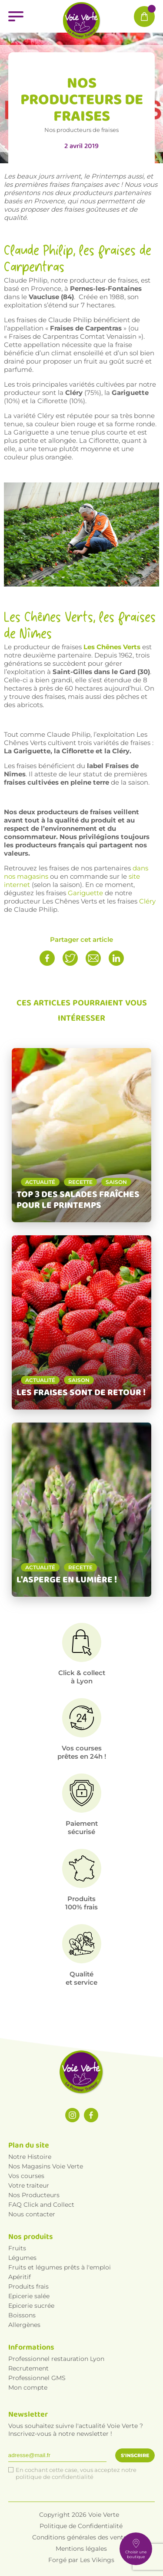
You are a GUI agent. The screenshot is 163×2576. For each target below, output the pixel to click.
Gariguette (85, 893)
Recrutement (28, 2368)
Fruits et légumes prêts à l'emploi (59, 2267)
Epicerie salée (29, 2296)
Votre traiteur (28, 2185)
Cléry (147, 901)
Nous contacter (31, 2214)
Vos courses (26, 2176)
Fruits (17, 2248)
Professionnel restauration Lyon (56, 2359)
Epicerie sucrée (31, 2306)
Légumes (22, 2258)
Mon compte (27, 2387)
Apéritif (19, 2277)
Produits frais (28, 2286)
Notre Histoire (29, 2157)
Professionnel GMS (37, 2378)
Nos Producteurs (34, 2195)
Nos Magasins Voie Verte (45, 2166)
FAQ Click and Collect (41, 2204)
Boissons (22, 2315)
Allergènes (24, 2325)
